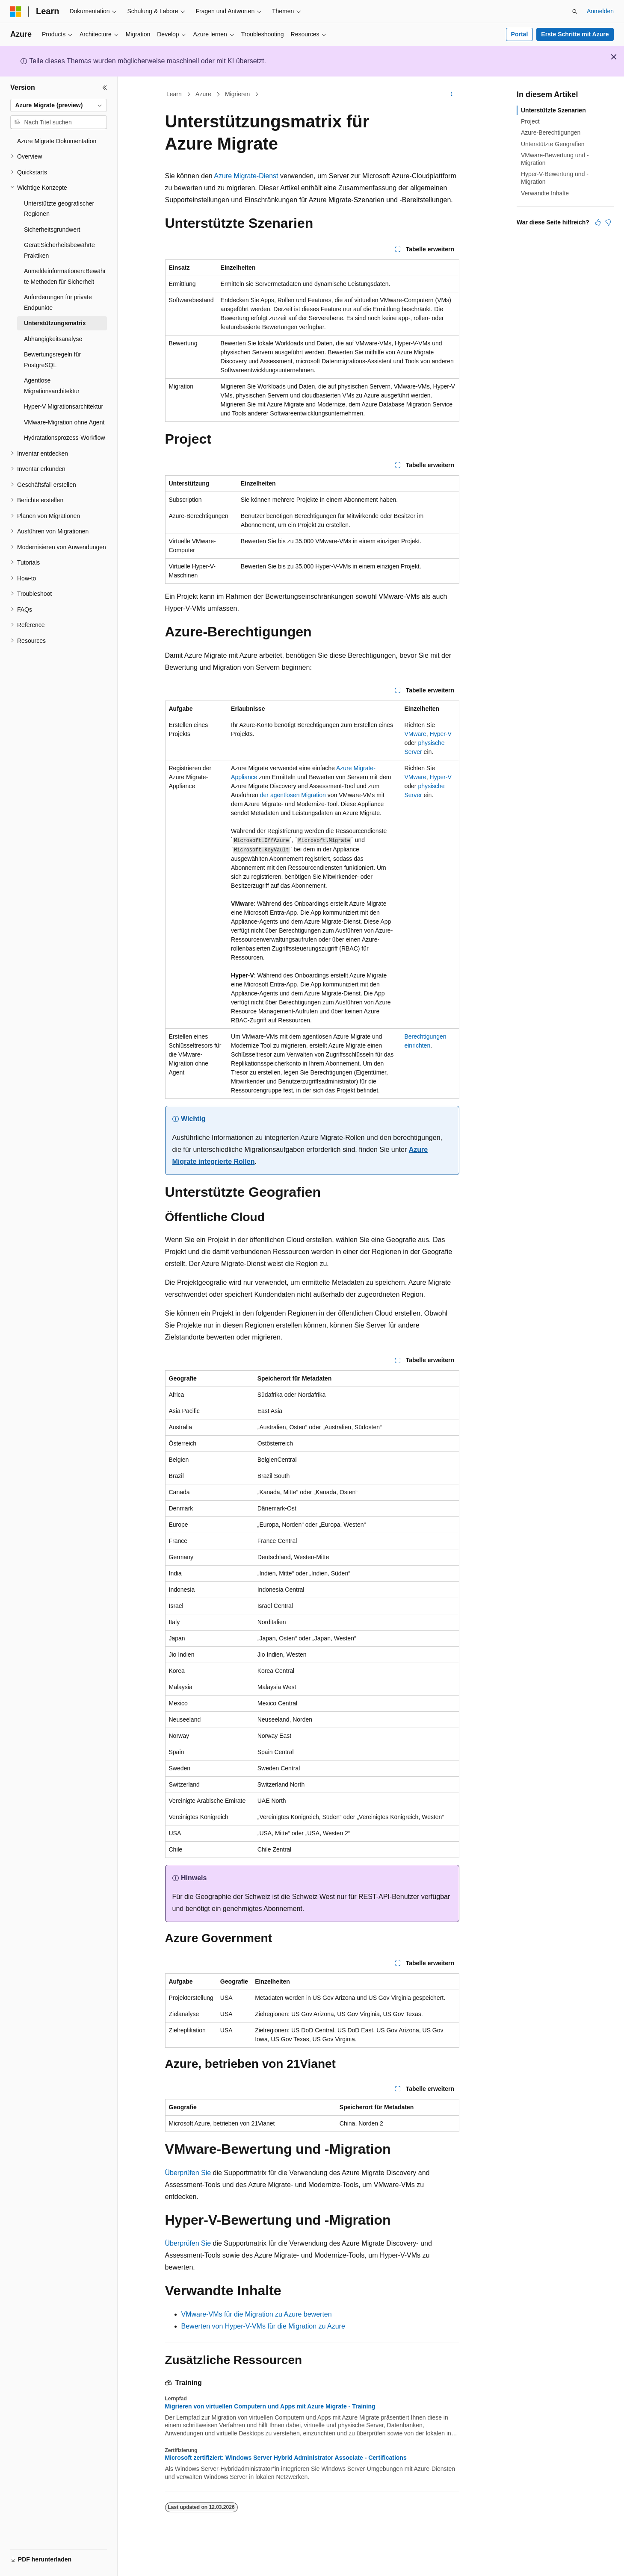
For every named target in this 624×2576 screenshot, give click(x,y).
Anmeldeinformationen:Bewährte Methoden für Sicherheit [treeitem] (65, 276)
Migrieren (237, 94)
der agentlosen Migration (293, 795)
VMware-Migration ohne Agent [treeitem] (64, 422)
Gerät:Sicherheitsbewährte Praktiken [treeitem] (59, 250)
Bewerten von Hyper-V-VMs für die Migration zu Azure (263, 2326)
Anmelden (600, 11)
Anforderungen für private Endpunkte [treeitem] (58, 302)
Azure (203, 94)
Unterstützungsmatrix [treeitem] (55, 323)
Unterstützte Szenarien (553, 110)
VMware (415, 733)
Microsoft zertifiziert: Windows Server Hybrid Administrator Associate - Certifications (286, 2457)
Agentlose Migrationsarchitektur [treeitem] (52, 385)
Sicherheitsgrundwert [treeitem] (52, 229)
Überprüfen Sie (188, 2172)
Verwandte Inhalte (545, 193)
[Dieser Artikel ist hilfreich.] (598, 222)
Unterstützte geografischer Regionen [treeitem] (59, 209)
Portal (519, 34)
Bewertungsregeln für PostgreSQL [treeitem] (52, 359)
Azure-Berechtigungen (550, 132)
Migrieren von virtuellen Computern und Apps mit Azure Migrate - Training (270, 2406)
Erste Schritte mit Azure (575, 34)
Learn (174, 94)
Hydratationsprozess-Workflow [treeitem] (64, 437)
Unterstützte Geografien (553, 144)
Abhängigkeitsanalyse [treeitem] (53, 339)
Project (530, 121)
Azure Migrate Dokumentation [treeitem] (56, 141)
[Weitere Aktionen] (451, 94)
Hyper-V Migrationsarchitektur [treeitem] (63, 406)
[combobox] (58, 105)
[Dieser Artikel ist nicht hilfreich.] (608, 222)
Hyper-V (441, 733)
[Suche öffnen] (574, 11)
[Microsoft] (15, 11)
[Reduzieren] (105, 87)
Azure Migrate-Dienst (246, 176)
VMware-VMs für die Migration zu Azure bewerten (256, 2314)
